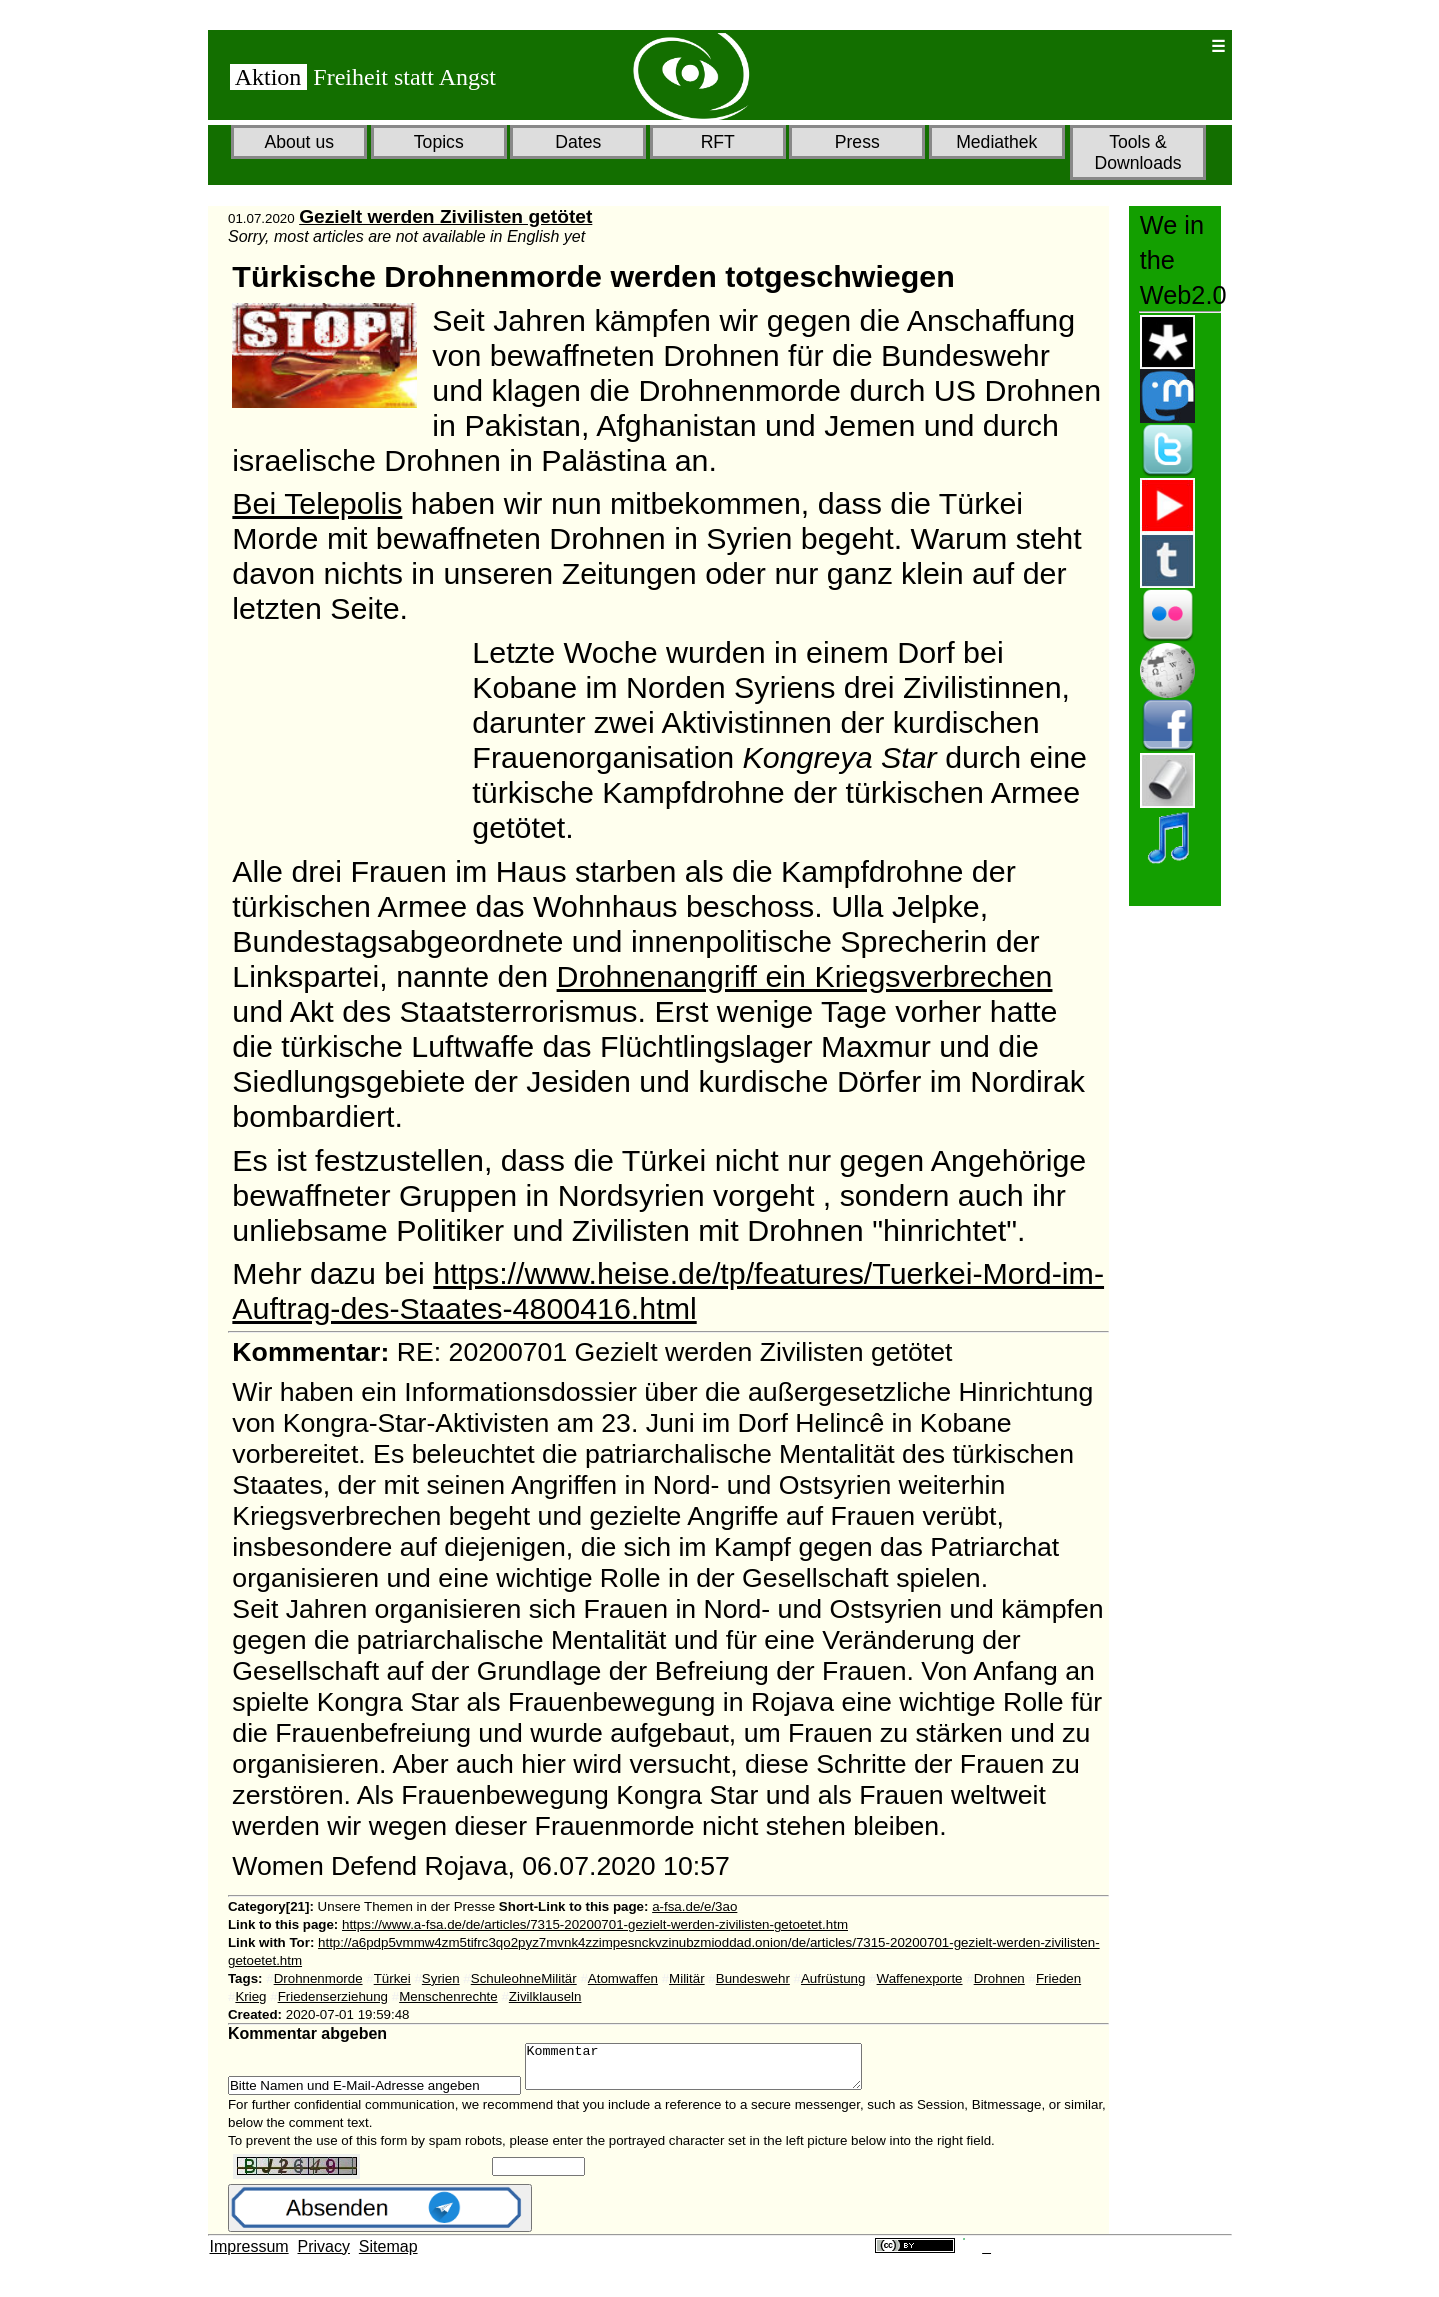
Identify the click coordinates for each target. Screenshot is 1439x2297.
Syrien (441, 1978)
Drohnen (999, 1978)
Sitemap (388, 2255)
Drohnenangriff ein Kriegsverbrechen (805, 976)
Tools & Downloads (1137, 152)
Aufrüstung (833, 1978)
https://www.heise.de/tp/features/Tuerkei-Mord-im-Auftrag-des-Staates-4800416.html (668, 1290)
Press (857, 142)
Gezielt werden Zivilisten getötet (445, 216)
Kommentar (713, 2071)
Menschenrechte (448, 1996)
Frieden (1058, 1978)
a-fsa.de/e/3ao (694, 1906)
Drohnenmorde (318, 1978)
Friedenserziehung (333, 1996)
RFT (718, 142)
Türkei (392, 1978)
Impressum (249, 2255)
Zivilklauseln (545, 1996)
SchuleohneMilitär (524, 1978)
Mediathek (996, 142)
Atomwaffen (623, 1978)
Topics (439, 142)
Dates (578, 142)
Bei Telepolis (317, 503)
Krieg (250, 1996)
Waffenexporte (920, 1978)
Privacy (324, 2255)
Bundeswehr (753, 1978)
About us (299, 142)
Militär (687, 1978)
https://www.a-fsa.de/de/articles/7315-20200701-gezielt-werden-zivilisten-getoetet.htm (595, 1924)
